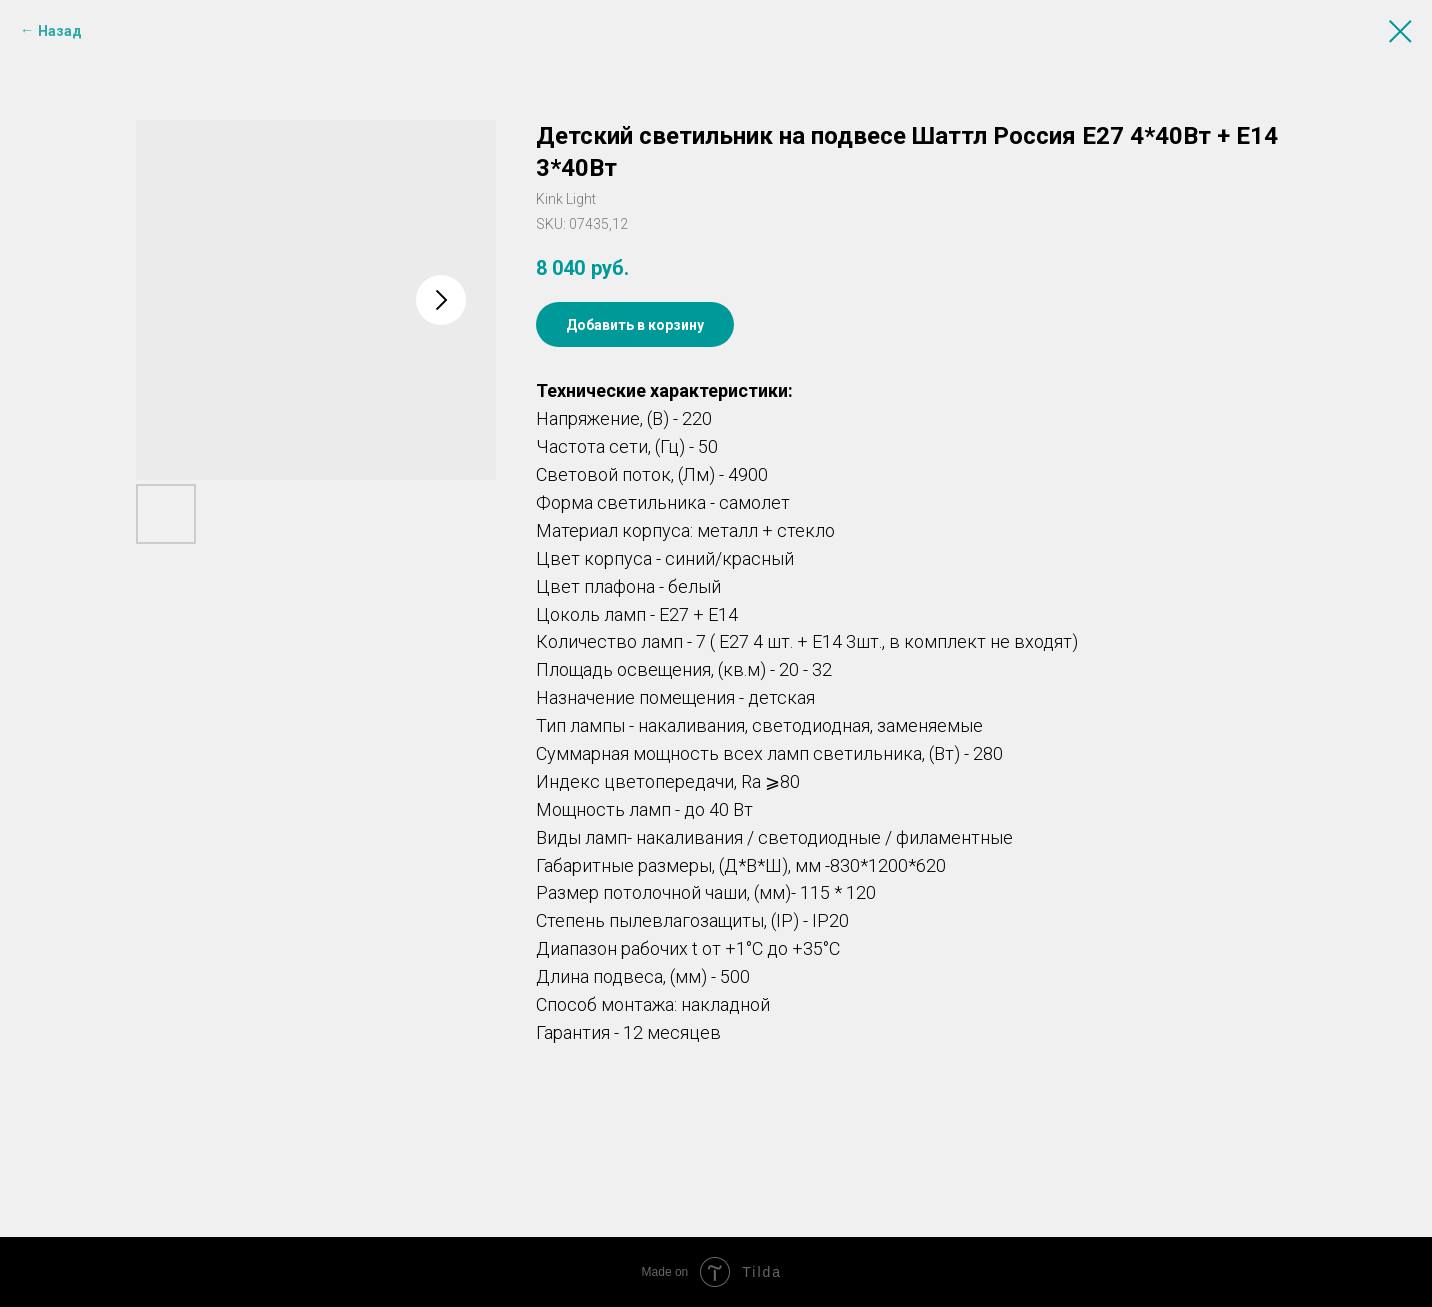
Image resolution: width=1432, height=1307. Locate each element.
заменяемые (930, 725)
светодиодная (811, 725)
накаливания (691, 725)
